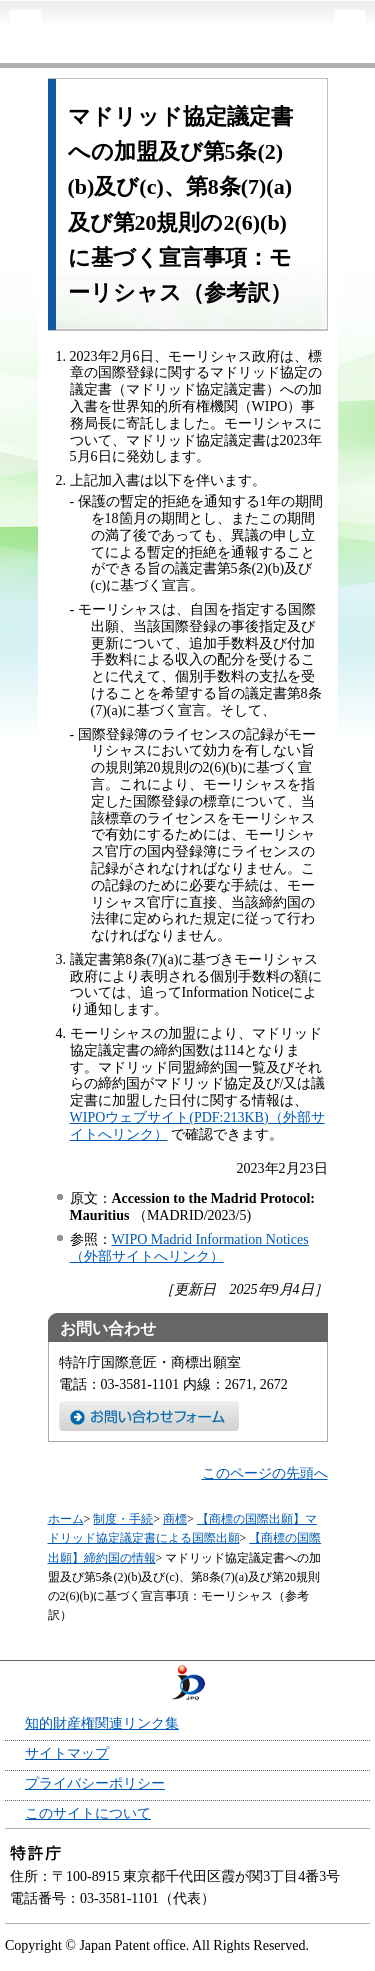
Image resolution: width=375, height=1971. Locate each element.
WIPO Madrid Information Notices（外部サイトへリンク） (189, 1248)
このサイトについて (88, 1813)
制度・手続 (123, 1519)
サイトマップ (67, 1753)
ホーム (66, 1519)
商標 (175, 1519)
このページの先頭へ (265, 1473)
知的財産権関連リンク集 (102, 1723)
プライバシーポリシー (95, 1783)
